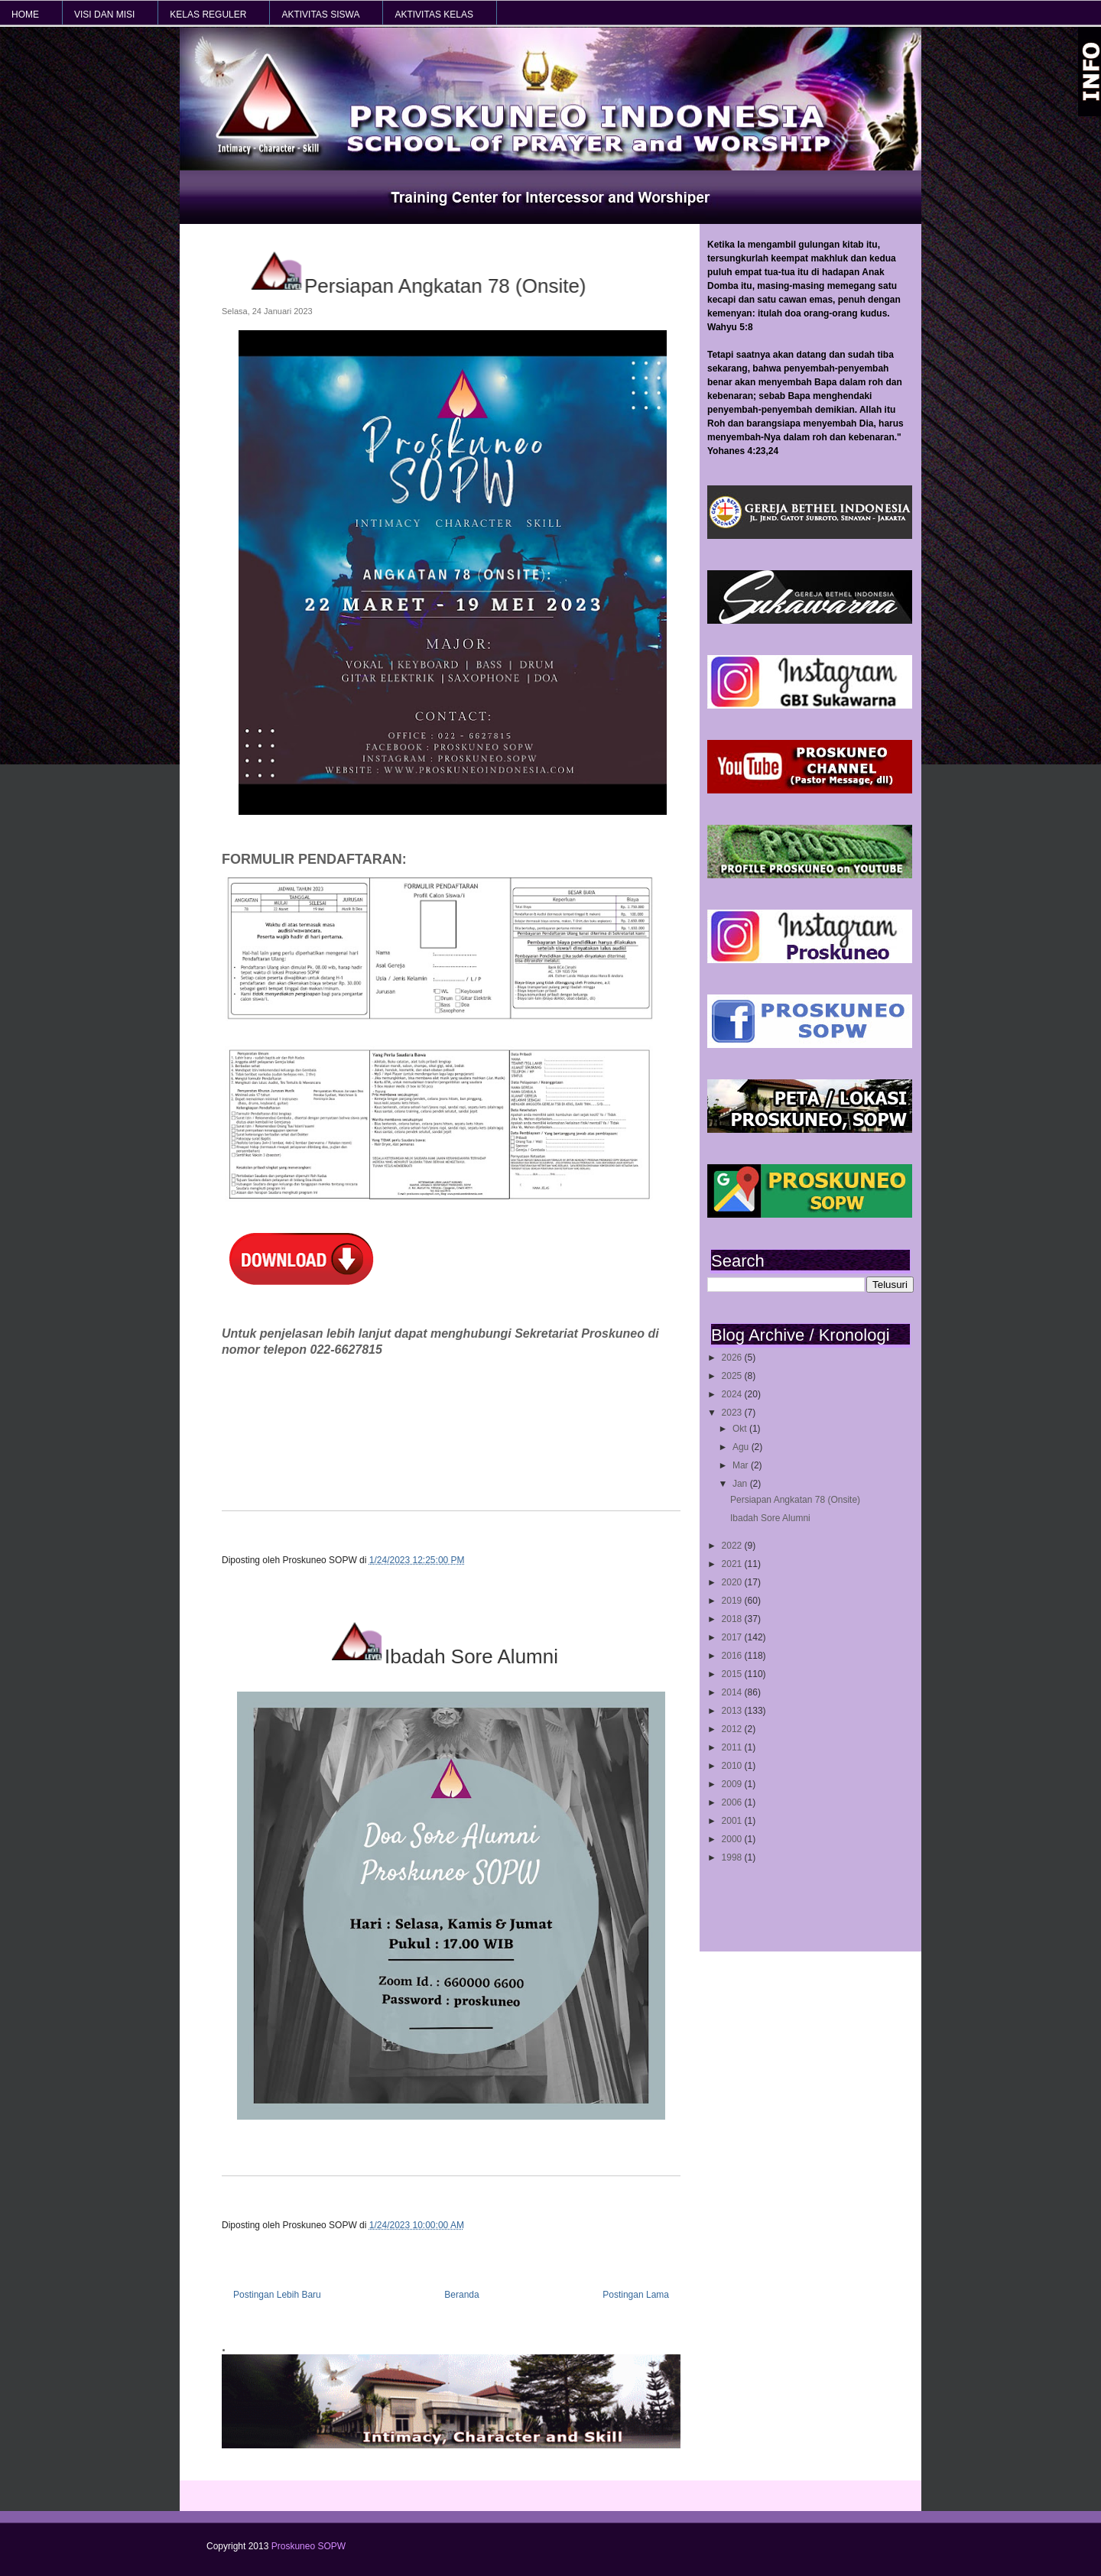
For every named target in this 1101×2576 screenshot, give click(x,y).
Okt (740, 1428)
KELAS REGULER (208, 14)
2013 (733, 1710)
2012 (733, 1729)
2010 (733, 1765)
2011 (733, 1747)
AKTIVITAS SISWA (320, 14)
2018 (733, 1619)
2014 (733, 1692)
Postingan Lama (635, 2294)
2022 (733, 1545)
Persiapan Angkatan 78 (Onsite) (795, 1499)
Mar (741, 1465)
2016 (733, 1655)
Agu (742, 1447)
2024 (733, 1394)
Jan (741, 1483)
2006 (733, 1802)
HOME (25, 14)
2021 (733, 1564)
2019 (733, 1600)
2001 (733, 1820)
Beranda (461, 2294)
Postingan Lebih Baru (277, 2294)
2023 (733, 1412)
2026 (733, 1357)
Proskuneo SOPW (308, 2546)
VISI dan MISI (104, 14)
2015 (733, 1674)
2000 (733, 1839)
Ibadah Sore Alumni (770, 1518)
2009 (733, 1784)
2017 (733, 1637)
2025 (733, 1376)
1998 (733, 1857)
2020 (733, 1582)
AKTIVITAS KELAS (434, 14)
